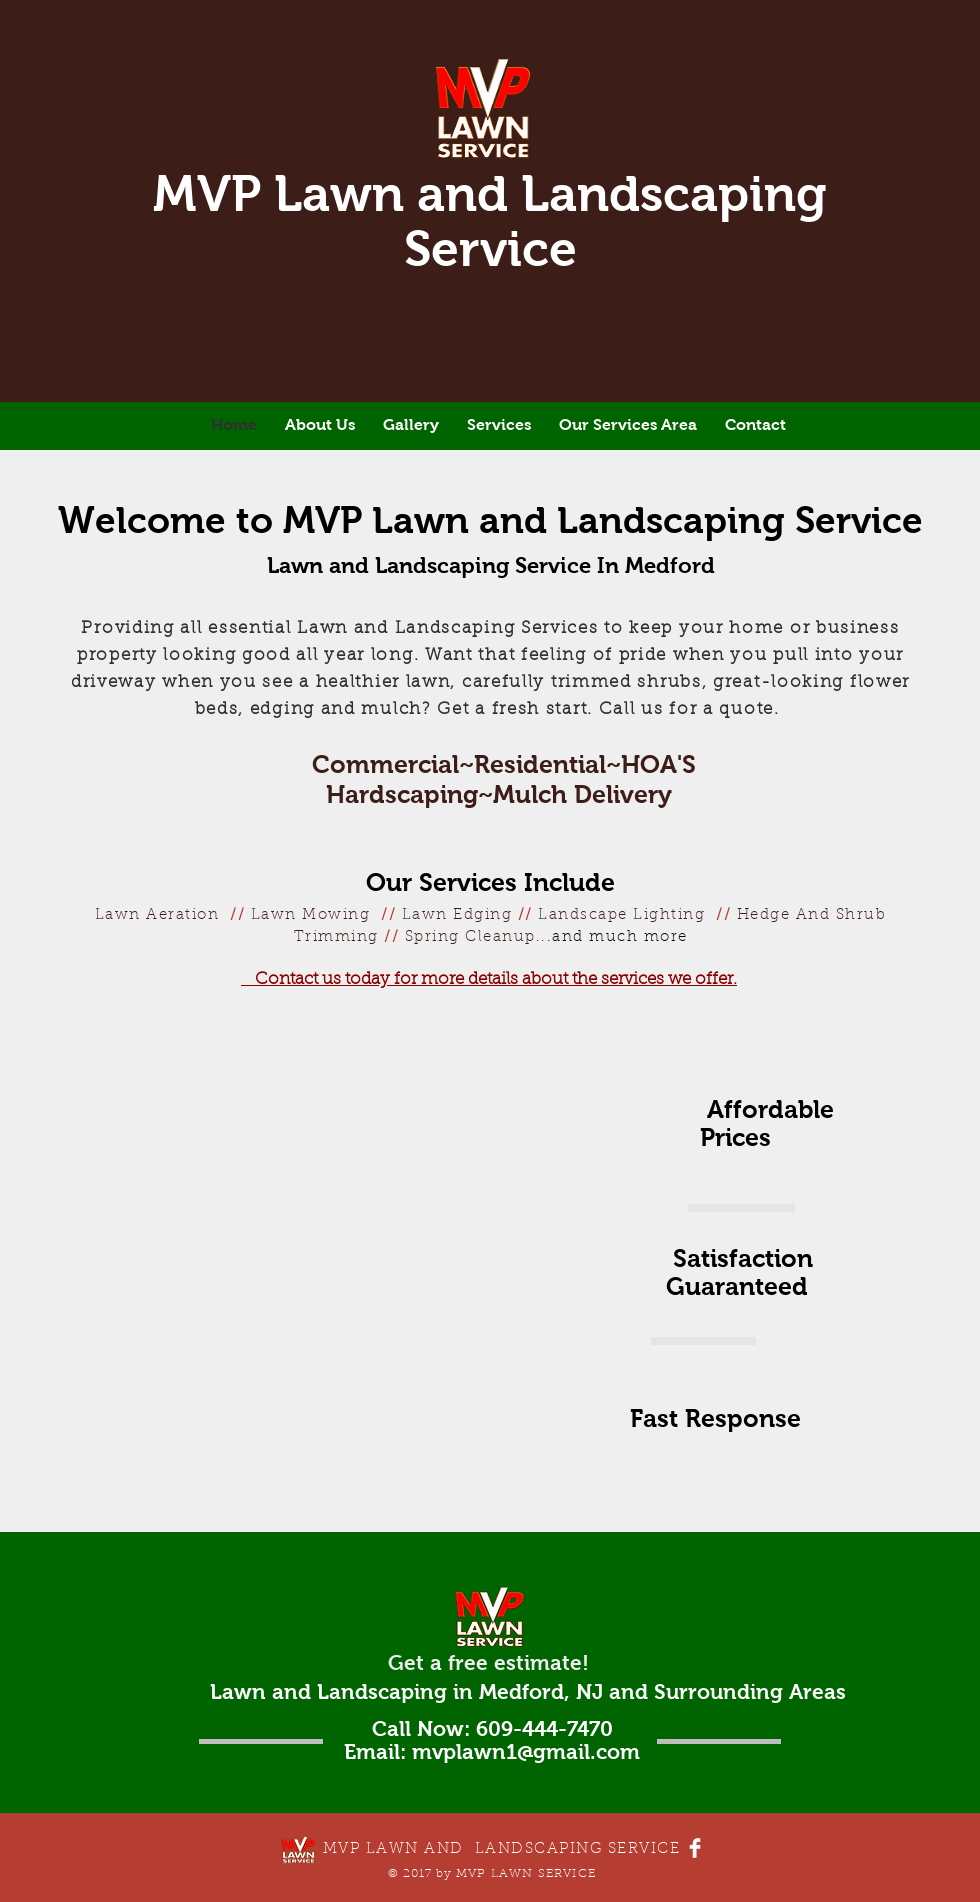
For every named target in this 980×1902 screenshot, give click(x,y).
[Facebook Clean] (695, 1848)
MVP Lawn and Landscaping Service (490, 221)
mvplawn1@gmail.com (526, 1751)
